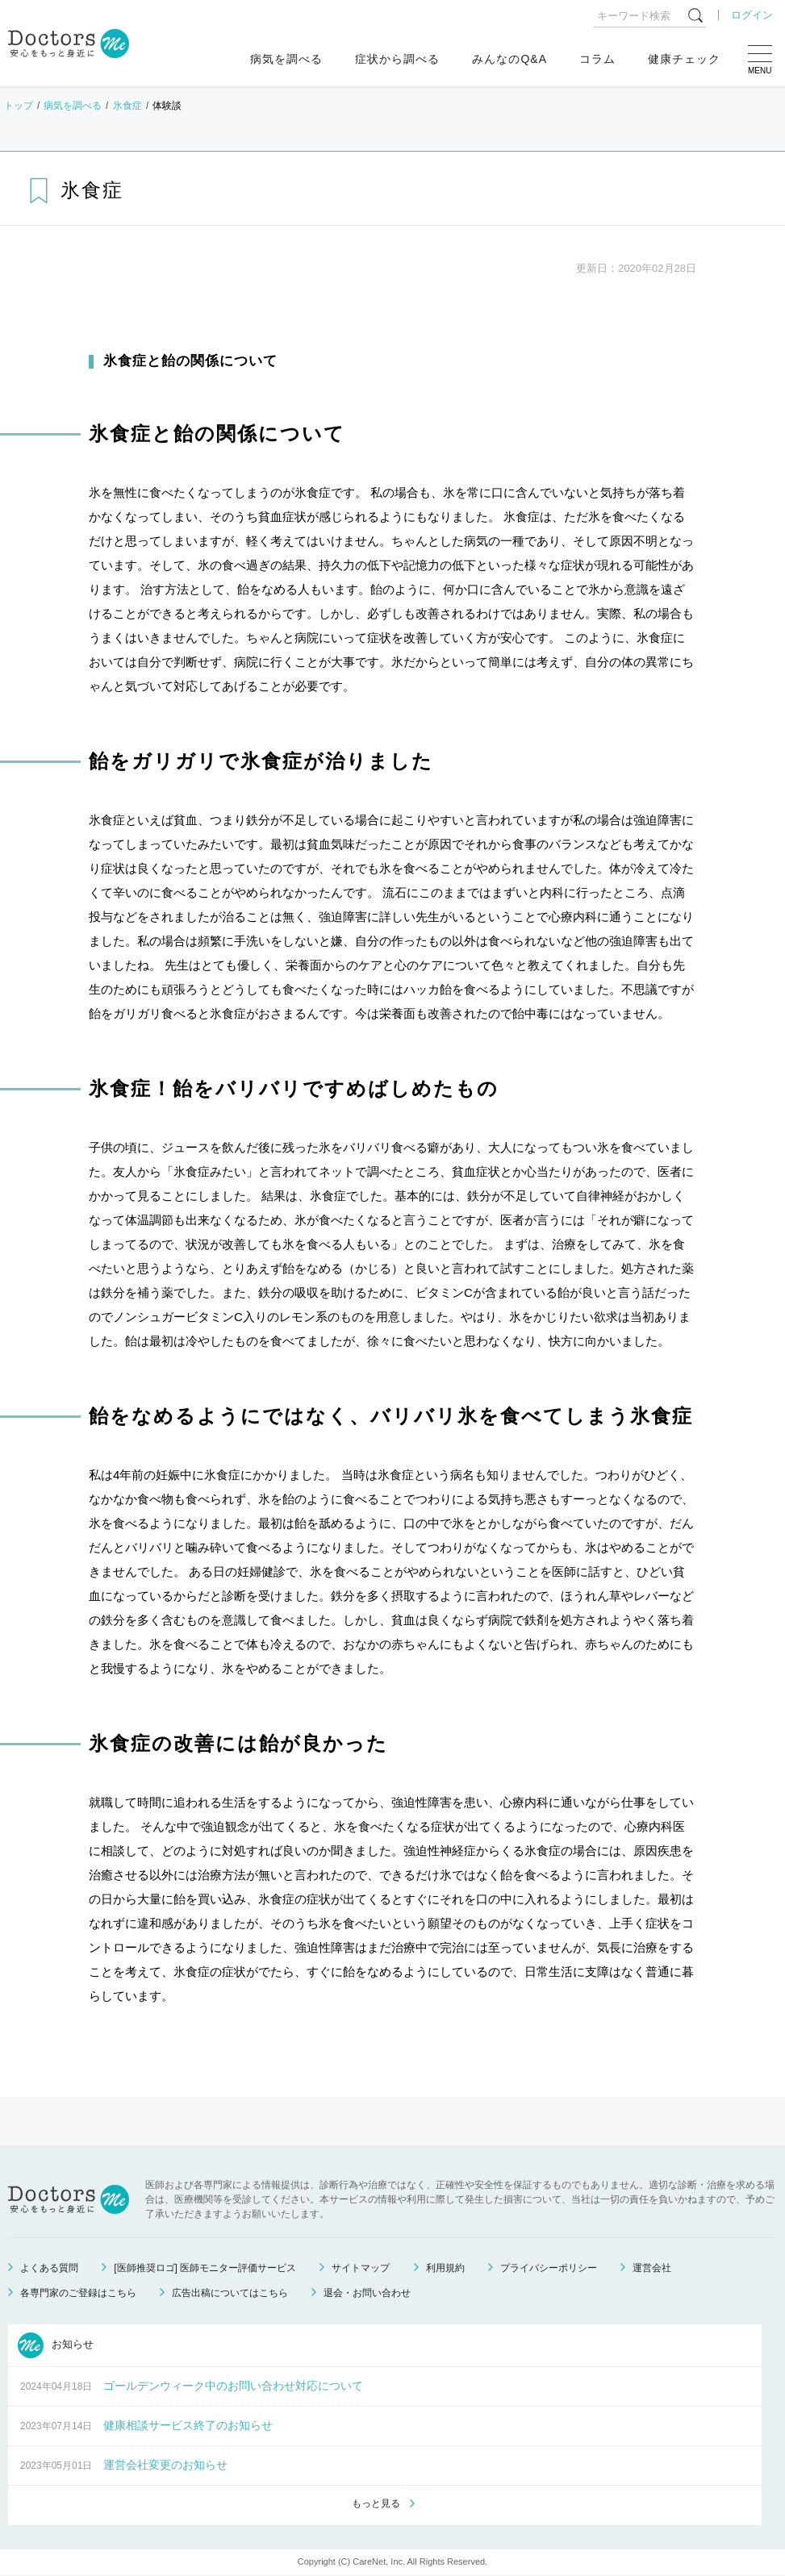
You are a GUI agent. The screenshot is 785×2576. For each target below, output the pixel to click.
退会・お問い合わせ (367, 2293)
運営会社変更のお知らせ (165, 2464)
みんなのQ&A (509, 58)
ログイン (752, 15)
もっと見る (376, 2504)
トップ (18, 105)
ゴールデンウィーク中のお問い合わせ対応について (233, 2385)
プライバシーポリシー (548, 2268)
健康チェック (684, 58)
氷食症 (127, 105)
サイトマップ (361, 2268)
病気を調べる (286, 58)
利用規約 (445, 2268)
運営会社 (652, 2268)
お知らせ (56, 2345)
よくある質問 (49, 2268)
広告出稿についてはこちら (230, 2293)
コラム (597, 58)
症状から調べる (397, 58)
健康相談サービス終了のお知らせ (188, 2425)
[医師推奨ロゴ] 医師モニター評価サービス (205, 2268)
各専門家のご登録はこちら (78, 2293)
